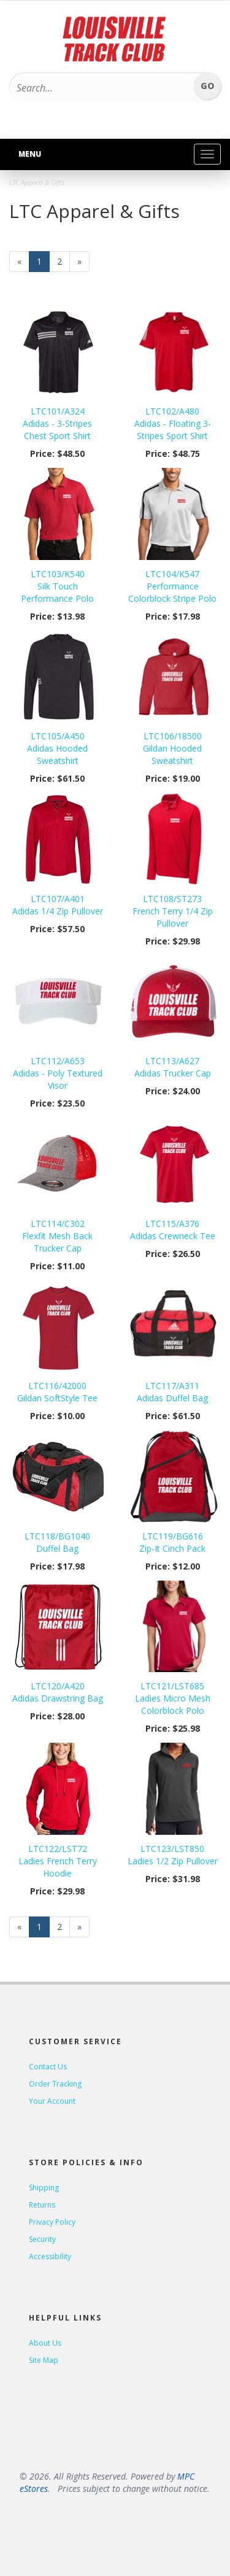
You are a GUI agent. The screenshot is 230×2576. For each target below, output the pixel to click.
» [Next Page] (83, 263)
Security (42, 2239)
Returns (42, 2205)
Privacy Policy (52, 2222)
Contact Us (48, 2066)
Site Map (43, 2360)
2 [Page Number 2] (63, 261)
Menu (29, 154)
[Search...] (99, 88)
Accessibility (50, 2256)
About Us (45, 2343)
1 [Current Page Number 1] (43, 263)
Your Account (52, 2101)
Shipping (44, 2187)
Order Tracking (55, 2084)
